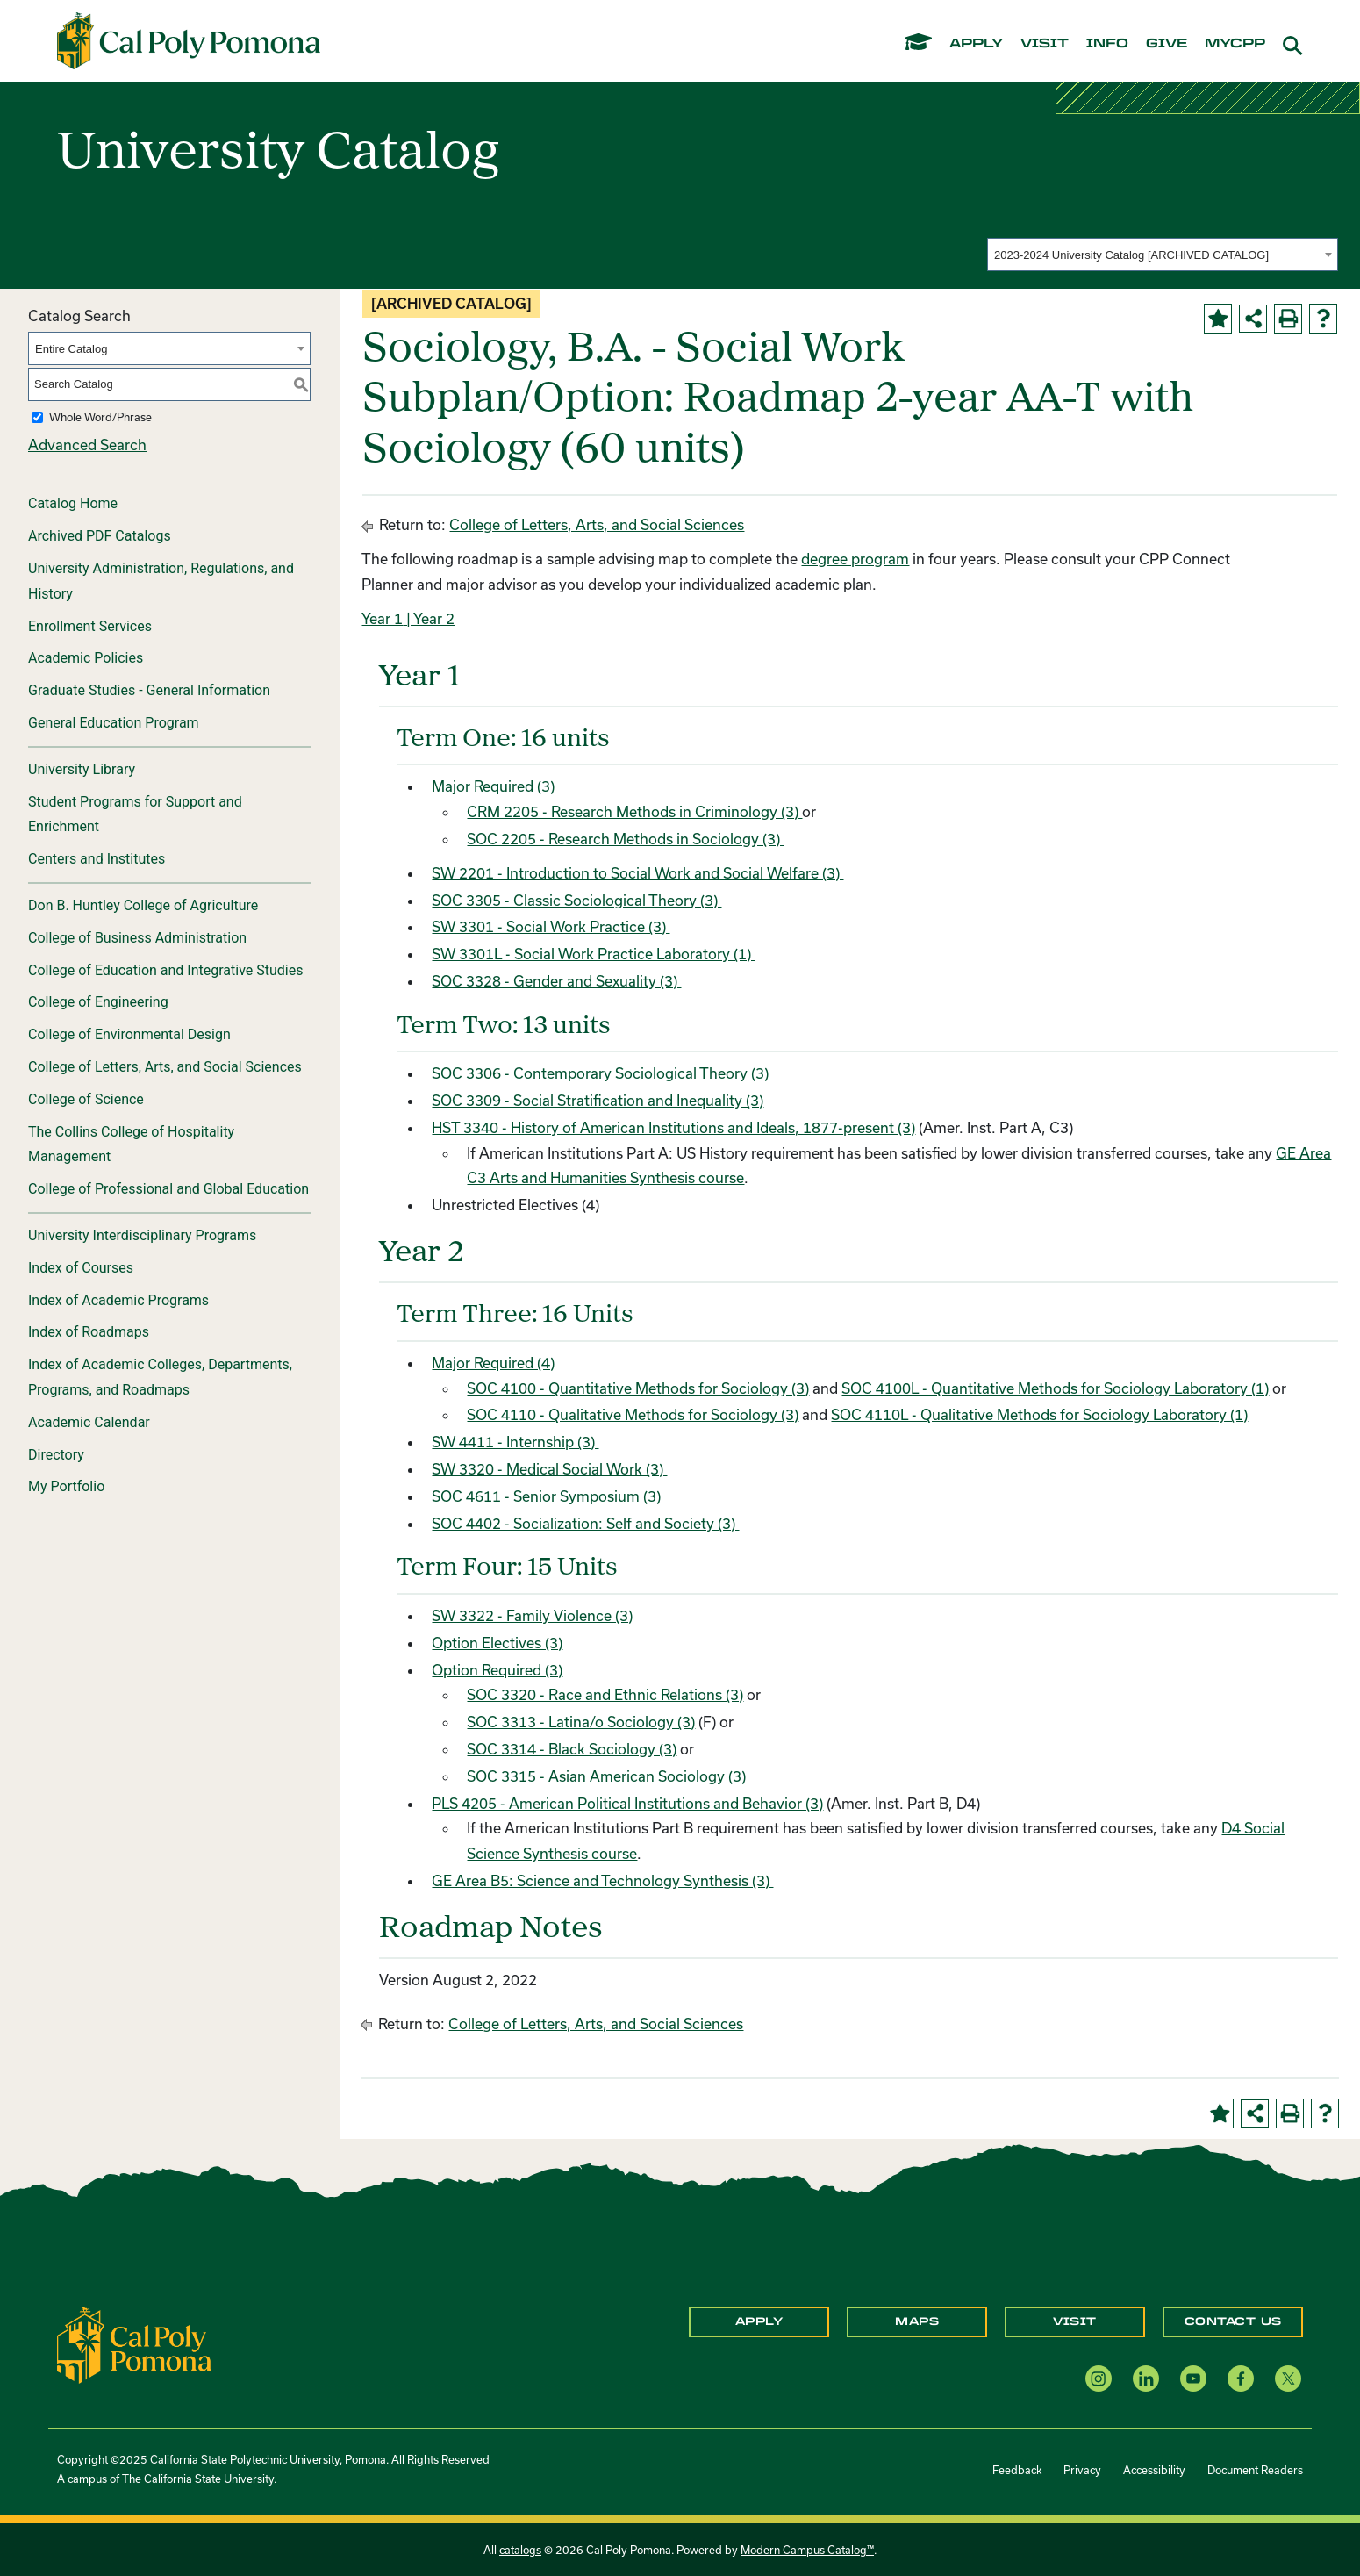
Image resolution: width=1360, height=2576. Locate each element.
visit (1044, 44)
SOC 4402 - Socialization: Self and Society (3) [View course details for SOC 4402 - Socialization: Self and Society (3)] (585, 1523)
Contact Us (1233, 2321)
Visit (1075, 2321)
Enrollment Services (90, 626)
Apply (759, 2321)
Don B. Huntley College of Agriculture (143, 905)
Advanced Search (87, 444)
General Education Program (113, 722)
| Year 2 (429, 618)
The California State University (198, 2478)
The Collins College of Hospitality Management (131, 1144)
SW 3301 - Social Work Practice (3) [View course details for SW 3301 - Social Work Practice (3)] (550, 926)
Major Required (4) (493, 1362)
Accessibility (1154, 2470)
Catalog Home (73, 503)
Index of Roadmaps (88, 1332)
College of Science (86, 1099)
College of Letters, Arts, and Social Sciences (165, 1066)
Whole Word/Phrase (100, 417)
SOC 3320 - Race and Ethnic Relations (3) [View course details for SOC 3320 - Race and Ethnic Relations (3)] (605, 1694)
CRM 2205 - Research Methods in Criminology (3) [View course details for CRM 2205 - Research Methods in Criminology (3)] (634, 811)
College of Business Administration (137, 937)
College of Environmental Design (129, 1034)
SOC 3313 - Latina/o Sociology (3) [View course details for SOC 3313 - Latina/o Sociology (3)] (581, 1721)
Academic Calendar (89, 1422)
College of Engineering (98, 1002)
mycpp (1235, 44)
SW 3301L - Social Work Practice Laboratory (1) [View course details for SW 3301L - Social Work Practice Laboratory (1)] (593, 953)
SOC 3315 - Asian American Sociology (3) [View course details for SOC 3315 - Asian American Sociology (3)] (606, 1776)
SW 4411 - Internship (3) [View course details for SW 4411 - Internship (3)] (515, 1441)
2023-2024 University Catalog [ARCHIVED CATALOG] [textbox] (1131, 255)
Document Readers (1255, 2470)
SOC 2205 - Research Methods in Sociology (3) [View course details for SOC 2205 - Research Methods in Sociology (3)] (625, 838)
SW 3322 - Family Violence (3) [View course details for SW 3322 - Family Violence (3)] (532, 1615)
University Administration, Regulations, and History (161, 581)
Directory (56, 1454)
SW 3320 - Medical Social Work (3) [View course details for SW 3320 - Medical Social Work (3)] (549, 1468)
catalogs (520, 2550)
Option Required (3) (497, 1669)
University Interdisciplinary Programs (142, 1235)
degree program (855, 558)
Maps (917, 2321)
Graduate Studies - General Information (149, 690)
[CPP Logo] (134, 2343)
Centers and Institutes (96, 858)
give (1166, 44)
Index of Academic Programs (118, 1300)
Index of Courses (80, 1267)
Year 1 (382, 618)
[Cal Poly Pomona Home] (188, 41)
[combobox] (1162, 254)
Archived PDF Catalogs (99, 535)
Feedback (1016, 2470)
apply (976, 44)
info (1107, 44)
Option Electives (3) (497, 1642)
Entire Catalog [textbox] (71, 348)
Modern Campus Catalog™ (807, 2550)
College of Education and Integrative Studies (166, 970)
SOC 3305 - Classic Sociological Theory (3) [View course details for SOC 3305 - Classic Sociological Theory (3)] (576, 900)
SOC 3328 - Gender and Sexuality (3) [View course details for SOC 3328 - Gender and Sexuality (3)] (556, 980)
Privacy (1082, 2470)
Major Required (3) (493, 786)
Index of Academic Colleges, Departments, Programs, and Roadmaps (160, 1377)
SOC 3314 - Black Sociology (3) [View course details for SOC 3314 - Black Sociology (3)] (571, 1748)
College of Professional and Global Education (168, 1188)
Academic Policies (85, 657)
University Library (81, 769)
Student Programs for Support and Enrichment (135, 814)
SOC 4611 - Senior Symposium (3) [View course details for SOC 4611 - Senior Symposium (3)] (548, 1496)
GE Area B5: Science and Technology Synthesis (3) (602, 1880)
